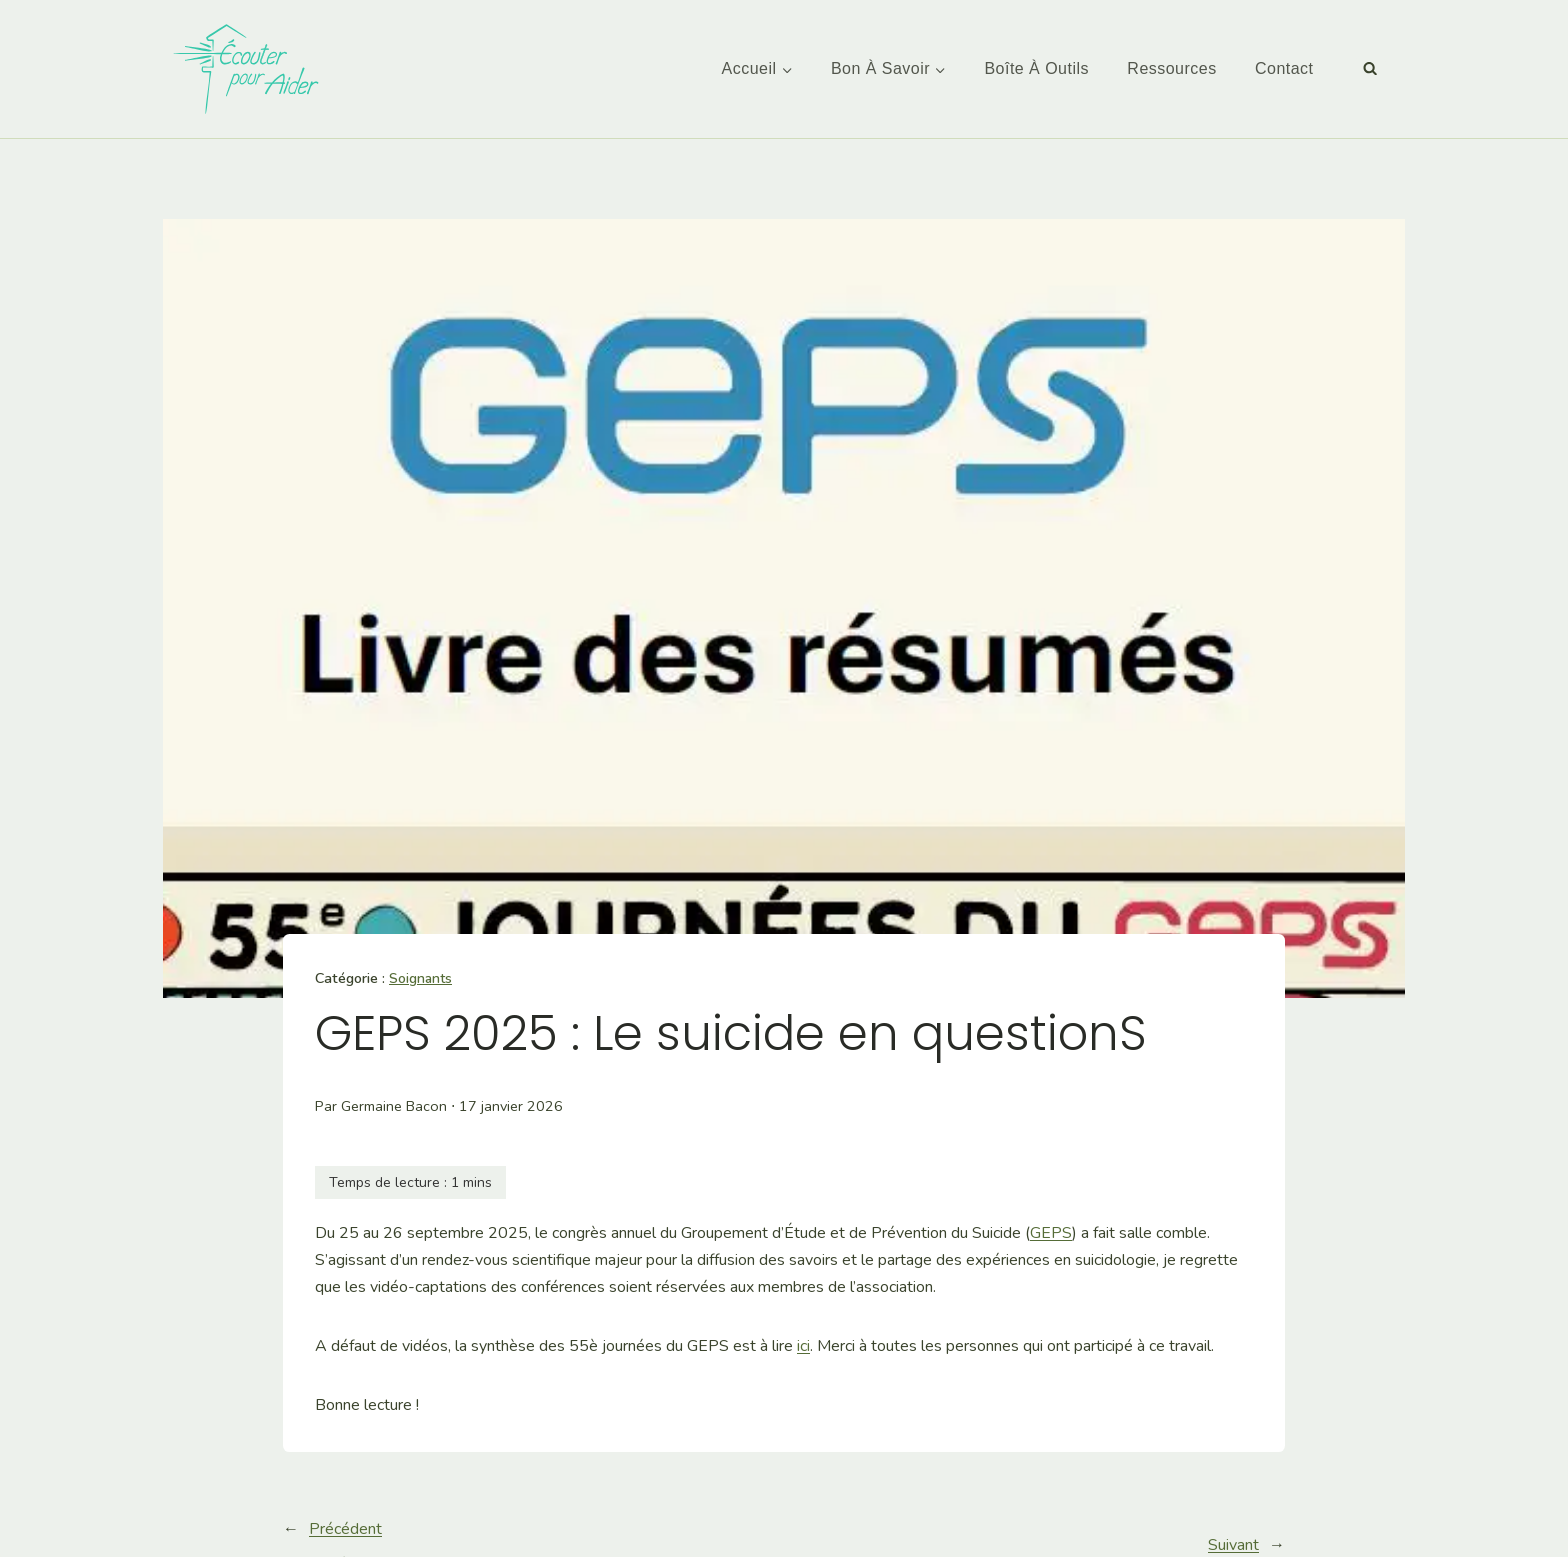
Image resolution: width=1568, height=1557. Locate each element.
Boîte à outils (1036, 68)
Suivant (1233, 1545)
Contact (1284, 68)
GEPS (1051, 1233)
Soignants (421, 978)
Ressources (1171, 68)
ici (803, 1346)
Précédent (345, 1529)
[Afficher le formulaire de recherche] (1370, 69)
